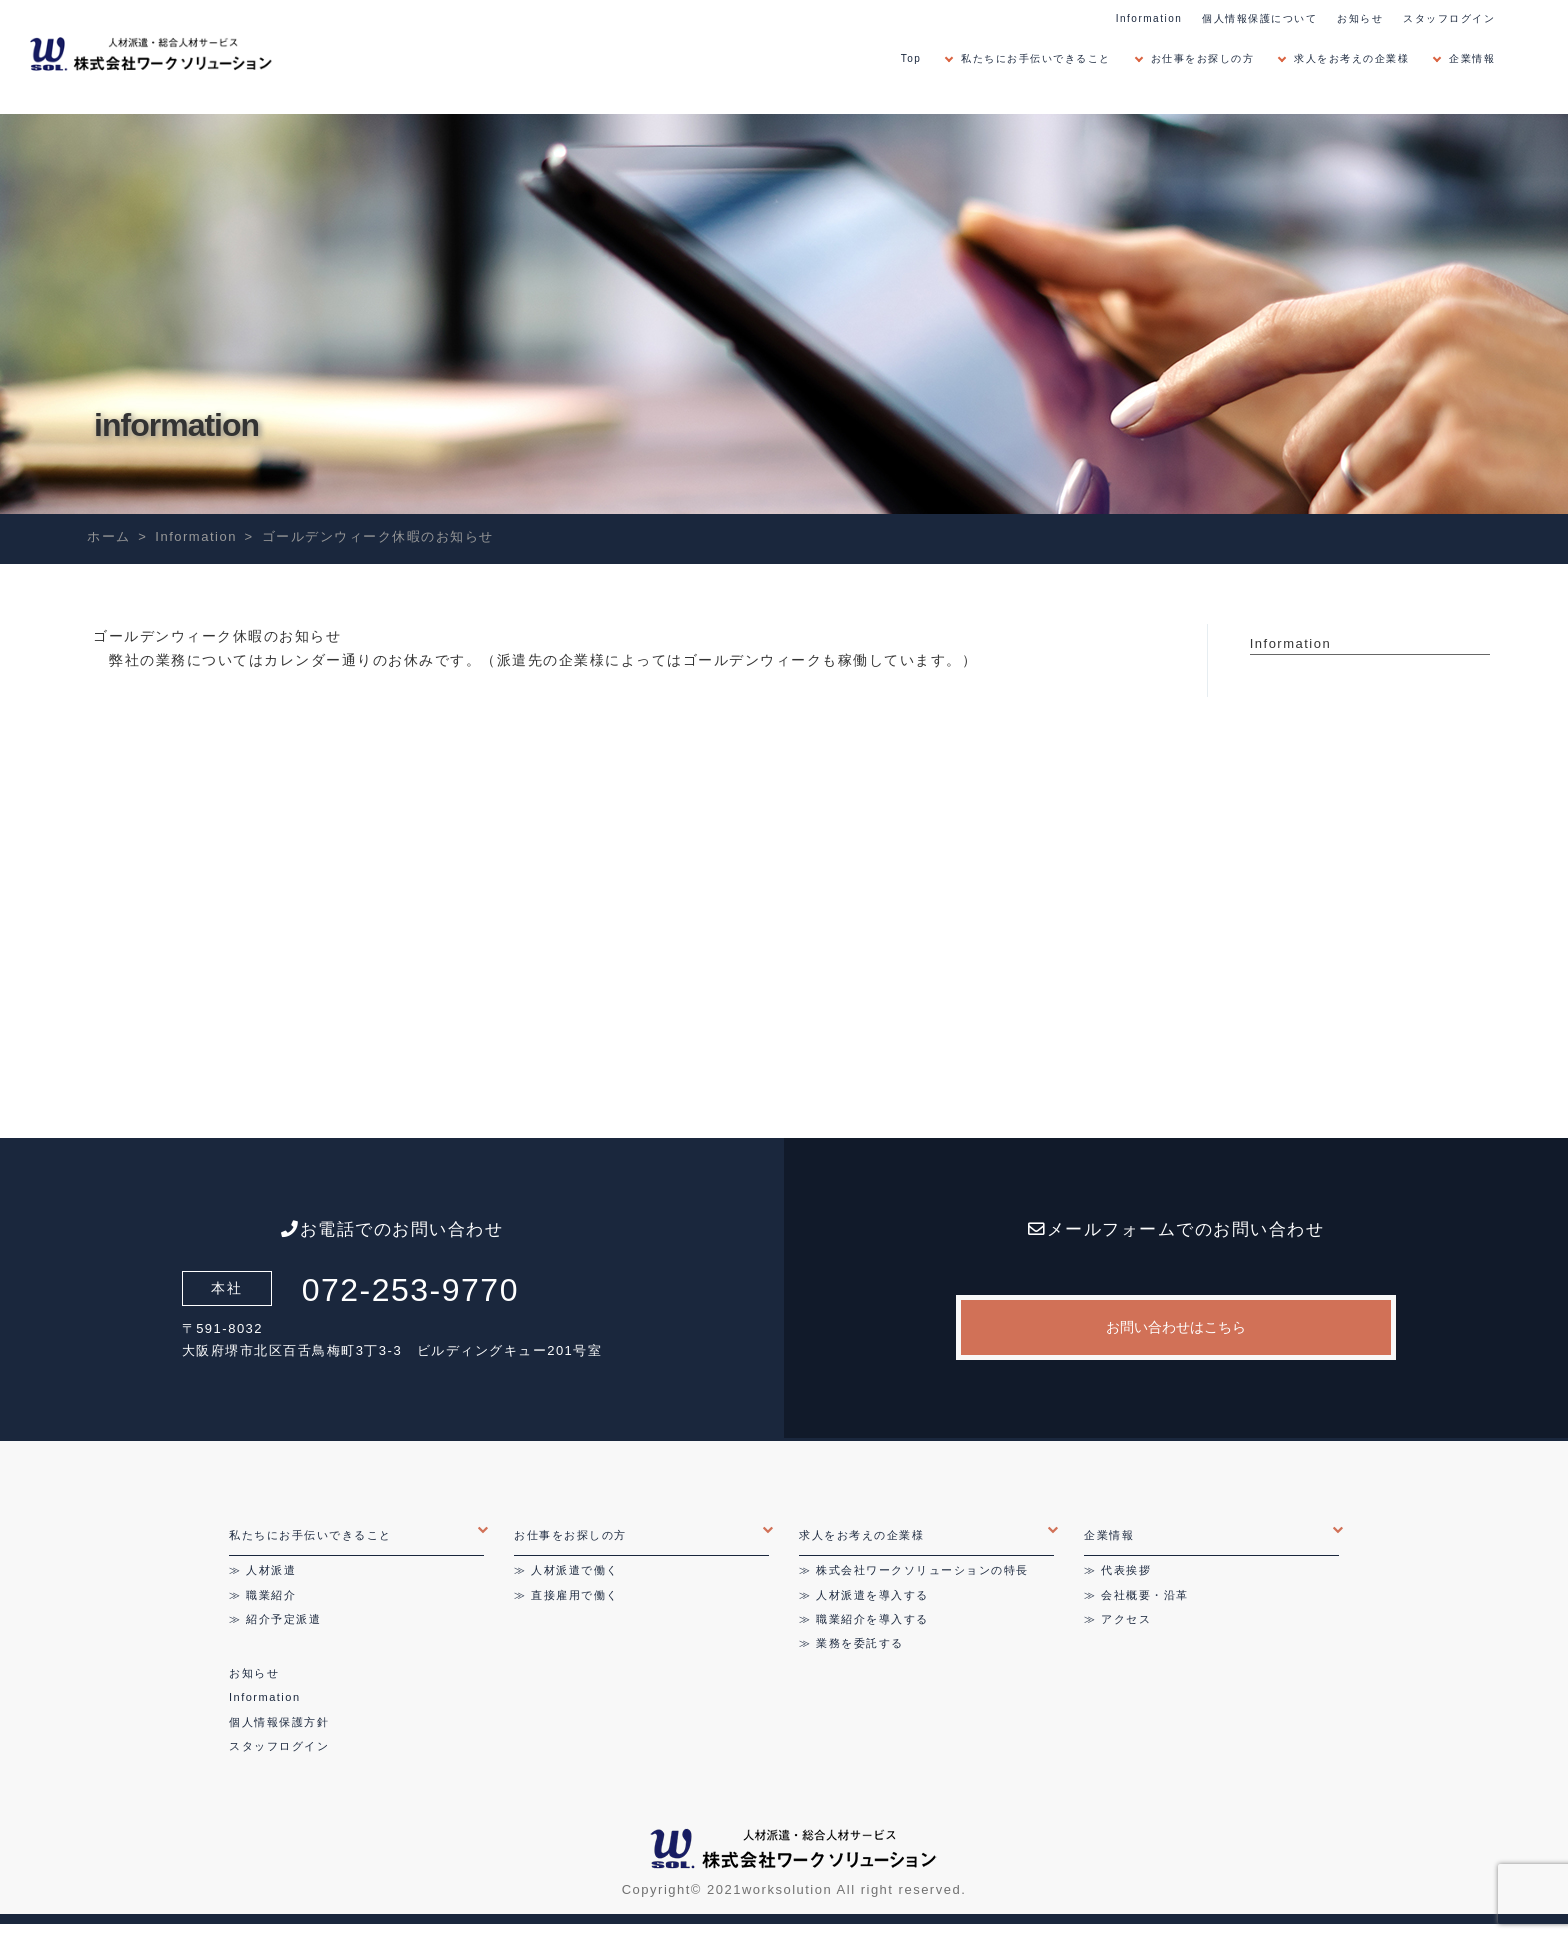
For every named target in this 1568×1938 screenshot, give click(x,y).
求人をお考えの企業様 (1351, 58)
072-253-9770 (410, 1290)
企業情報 (1472, 58)
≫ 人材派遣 (262, 1570)
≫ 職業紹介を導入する (864, 1619)
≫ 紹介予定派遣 (275, 1619)
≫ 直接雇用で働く (566, 1595)
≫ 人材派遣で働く (566, 1570)
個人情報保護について (1259, 18)
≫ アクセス (1117, 1619)
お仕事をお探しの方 (1203, 58)
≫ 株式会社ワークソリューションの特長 (914, 1570)
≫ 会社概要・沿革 (1136, 1595)
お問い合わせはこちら (1176, 1327)
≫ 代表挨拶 (1117, 1570)
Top (911, 58)
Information (1149, 18)
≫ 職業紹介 (262, 1595)
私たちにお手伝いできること (1036, 58)
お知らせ (1360, 18)
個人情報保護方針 (279, 1722)
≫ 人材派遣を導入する (864, 1595)
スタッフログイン (1449, 18)
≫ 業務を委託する (851, 1643)
